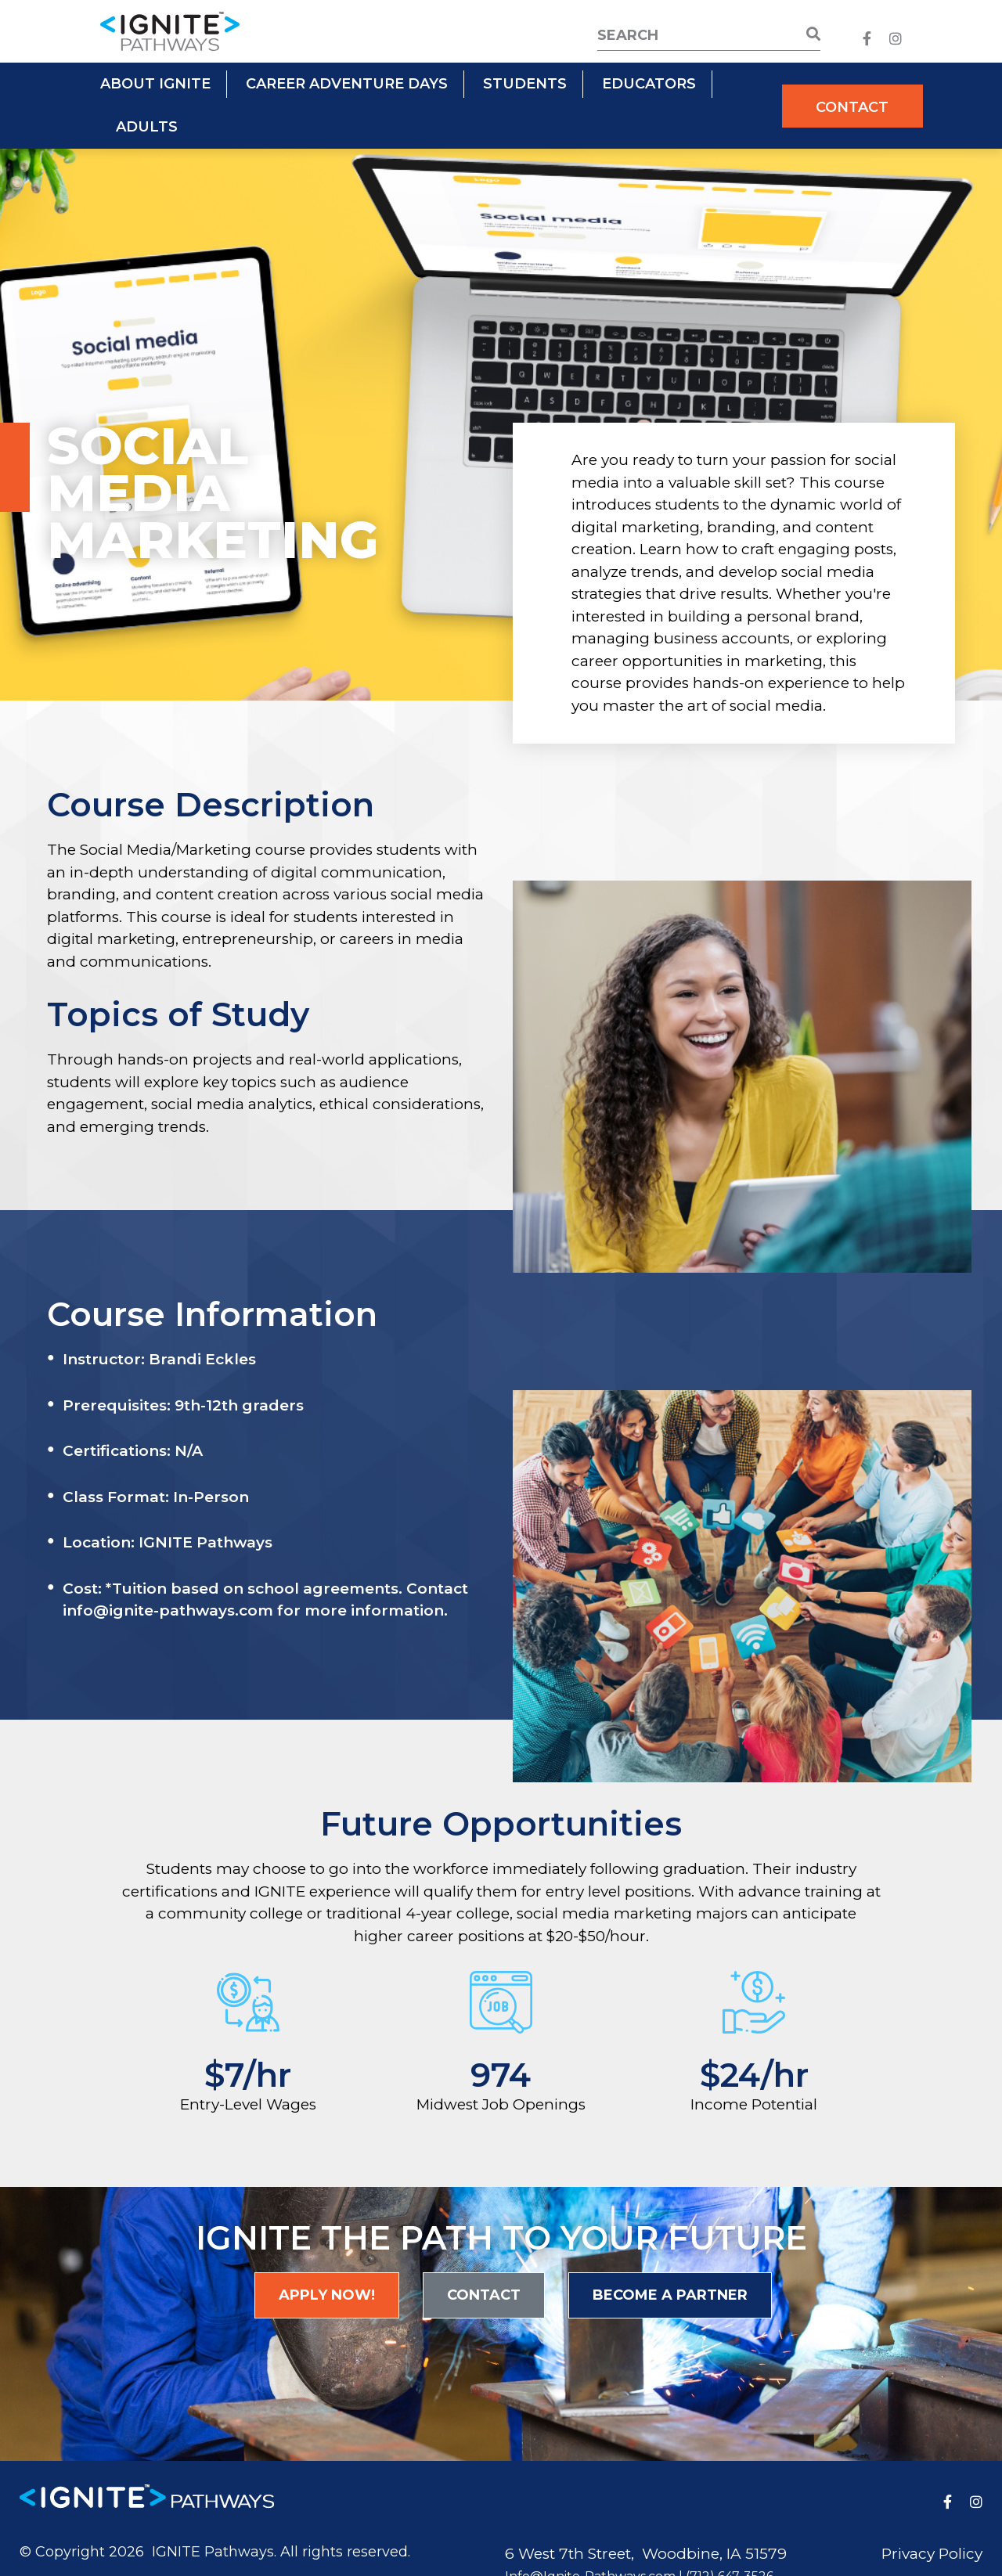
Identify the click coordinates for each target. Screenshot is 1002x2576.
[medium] (867, 38)
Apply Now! (327, 2295)
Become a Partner (670, 2295)
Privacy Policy (931, 2554)
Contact (852, 107)
